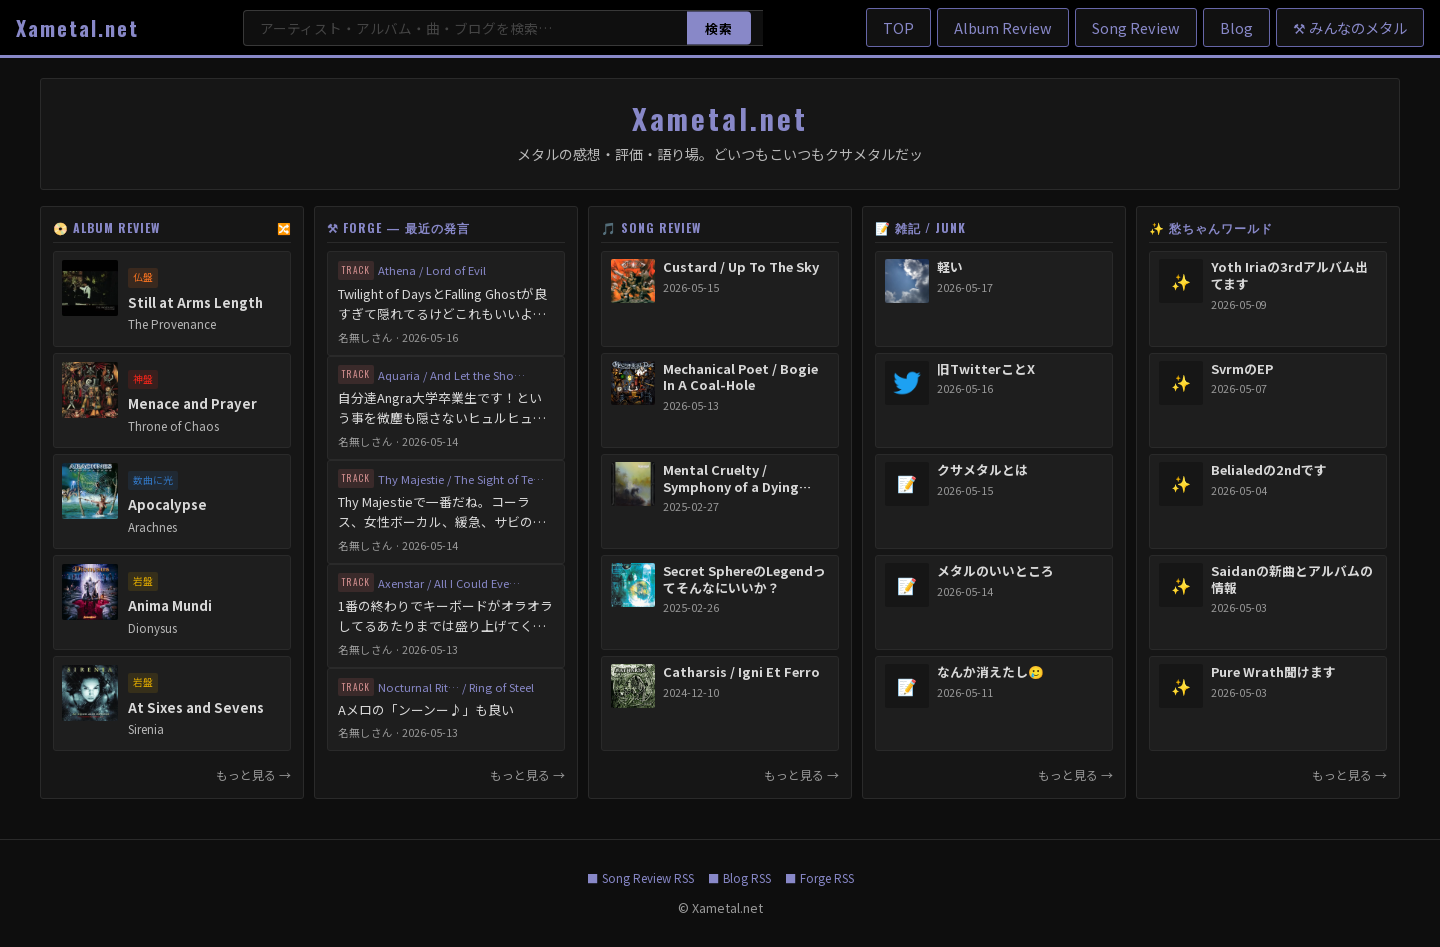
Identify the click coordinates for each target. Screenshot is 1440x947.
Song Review (1136, 27)
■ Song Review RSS (640, 878)
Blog (1236, 27)
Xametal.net (77, 28)
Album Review (1003, 27)
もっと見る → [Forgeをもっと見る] (527, 774)
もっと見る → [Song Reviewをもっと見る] (801, 774)
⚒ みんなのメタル (1350, 27)
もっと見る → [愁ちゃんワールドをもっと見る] (1349, 774)
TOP (898, 27)
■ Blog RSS (739, 878)
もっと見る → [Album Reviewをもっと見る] (253, 774)
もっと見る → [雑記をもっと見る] (1075, 774)
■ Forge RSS (819, 878)
